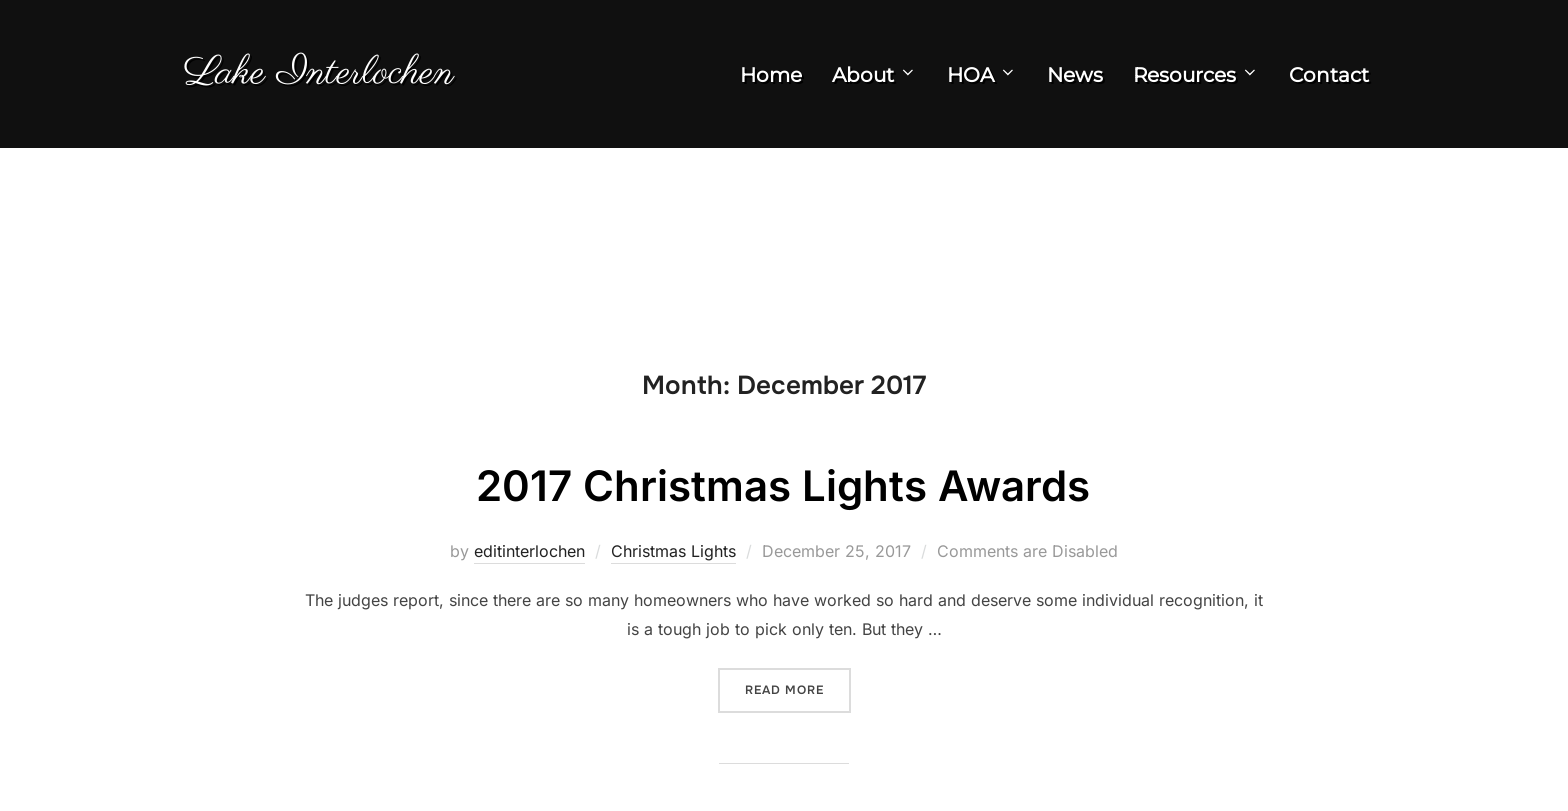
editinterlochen (529, 551)
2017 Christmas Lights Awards (783, 485)
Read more (798, 688)
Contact (1329, 75)
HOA (982, 75)
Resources (1196, 75)
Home (771, 75)
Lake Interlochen (319, 73)
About (874, 75)
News (1075, 75)
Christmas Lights (673, 551)
